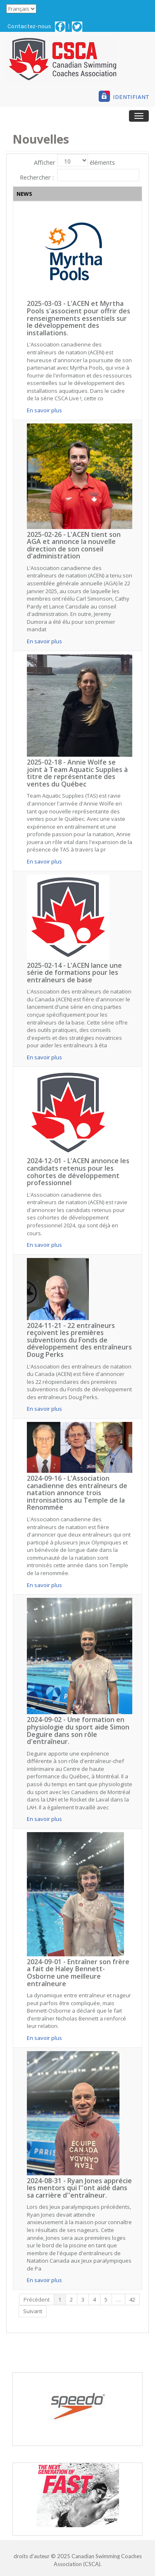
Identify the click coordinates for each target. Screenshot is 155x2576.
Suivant (32, 2311)
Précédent (37, 2299)
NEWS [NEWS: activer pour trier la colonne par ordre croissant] (24, 193)
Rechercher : (79, 175)
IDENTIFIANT (131, 97)
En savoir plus (44, 410)
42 (132, 2299)
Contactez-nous (29, 26)
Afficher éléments (74, 160)
